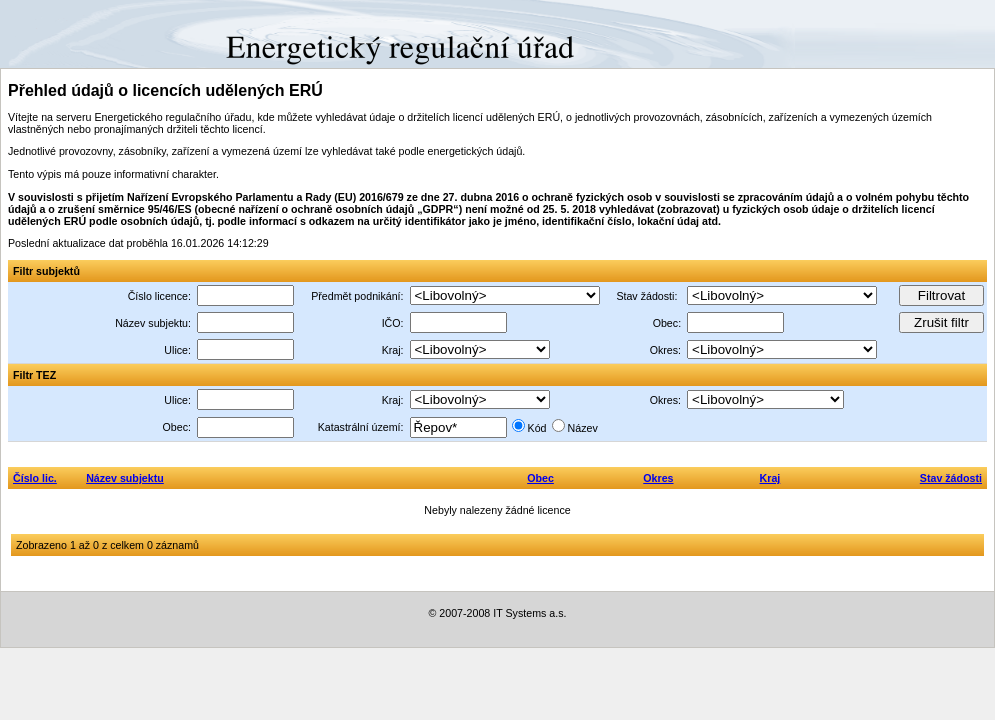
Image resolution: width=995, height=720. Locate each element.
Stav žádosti (951, 478)
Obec (540, 478)
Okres (658, 478)
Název (583, 428)
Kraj (770, 478)
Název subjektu (125, 478)
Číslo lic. (35, 478)
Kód (537, 428)
